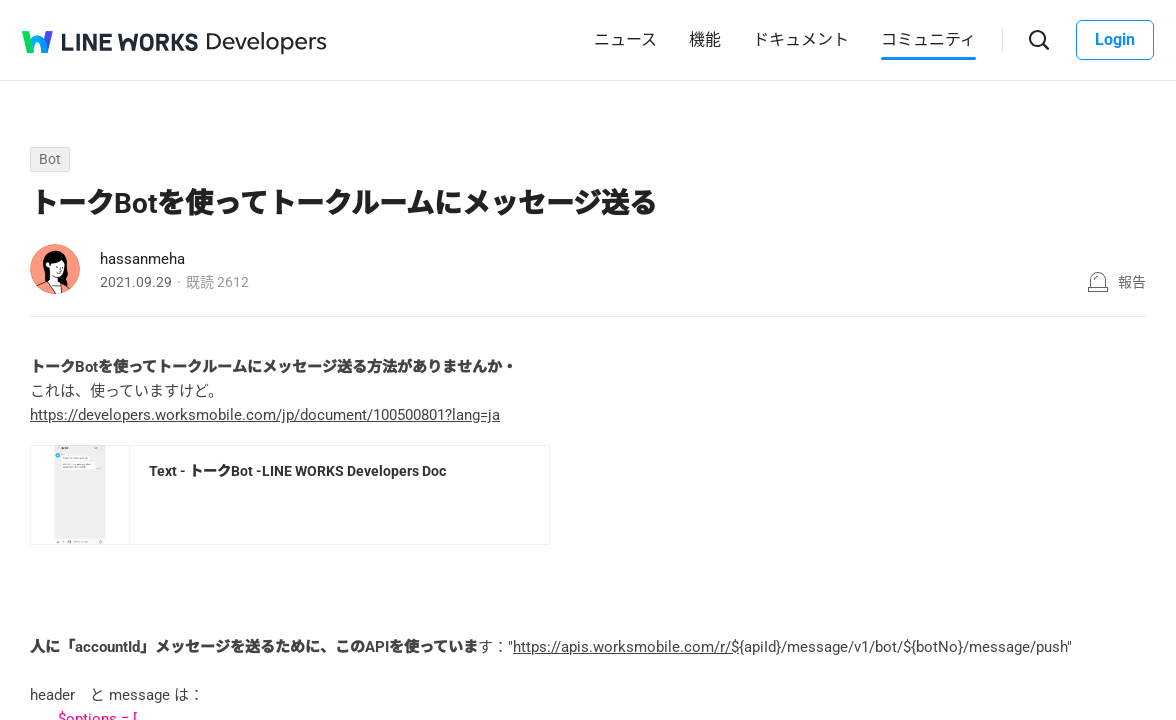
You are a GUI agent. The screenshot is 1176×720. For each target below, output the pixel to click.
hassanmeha (142, 259)
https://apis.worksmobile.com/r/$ (626, 647)
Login (1115, 39)
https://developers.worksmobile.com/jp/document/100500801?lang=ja (265, 415)
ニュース (625, 39)
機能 (705, 39)
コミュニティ (928, 39)
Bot (50, 159)
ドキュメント (801, 39)
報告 (1132, 282)
